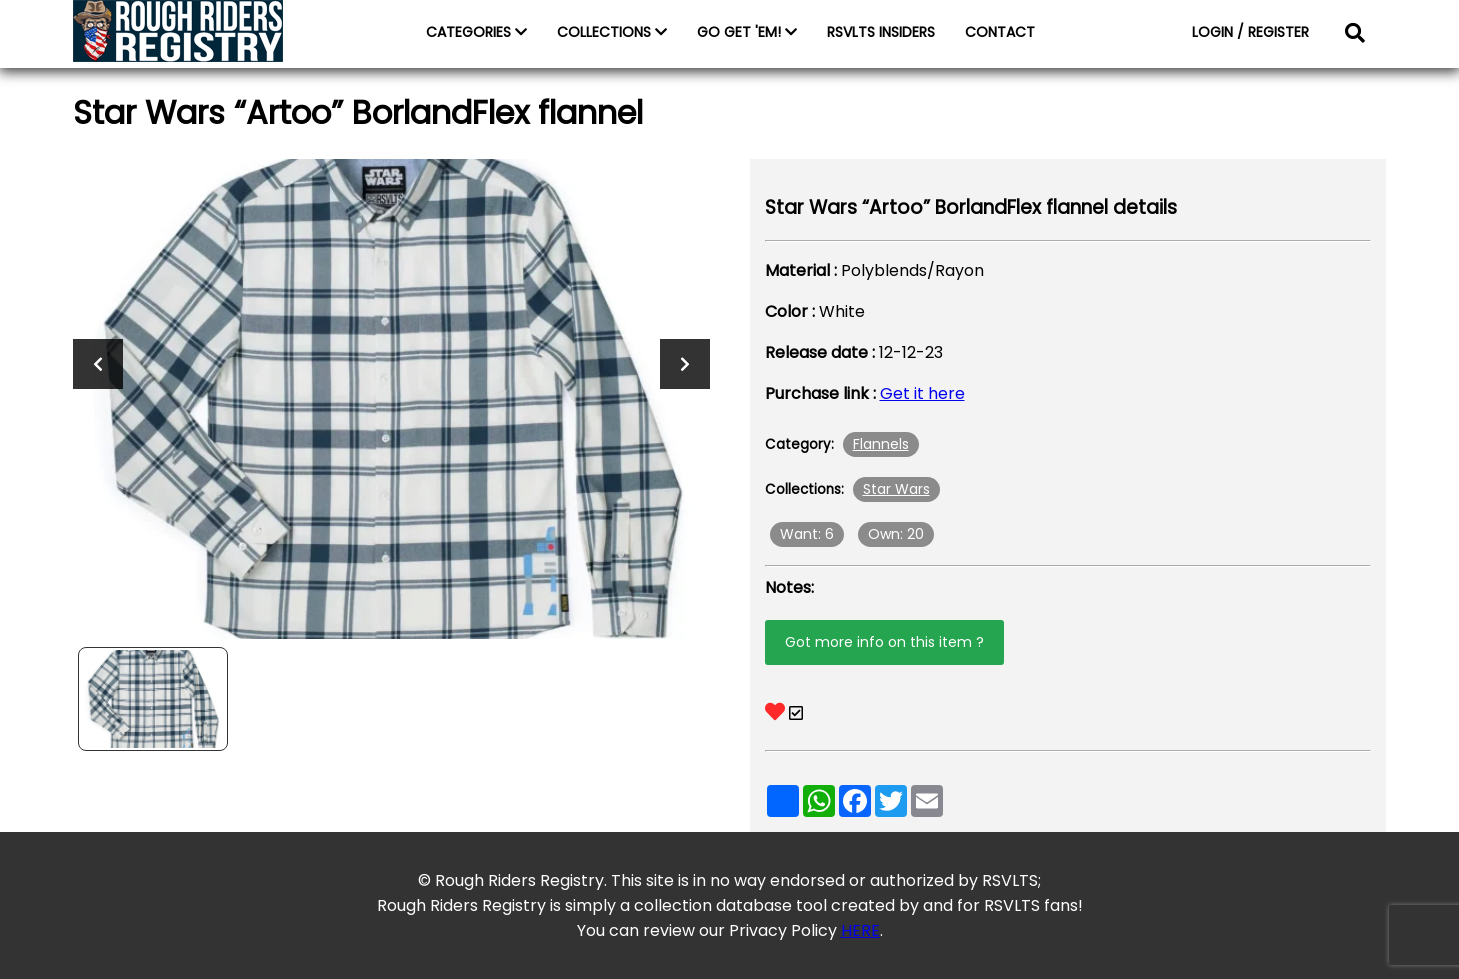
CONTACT (1000, 32)
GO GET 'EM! (747, 32)
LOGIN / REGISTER (1250, 32)
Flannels (881, 444)
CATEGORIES (476, 32)
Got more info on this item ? (884, 642)
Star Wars (896, 489)
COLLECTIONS (612, 32)
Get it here (922, 393)
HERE (860, 930)
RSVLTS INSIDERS (881, 32)
